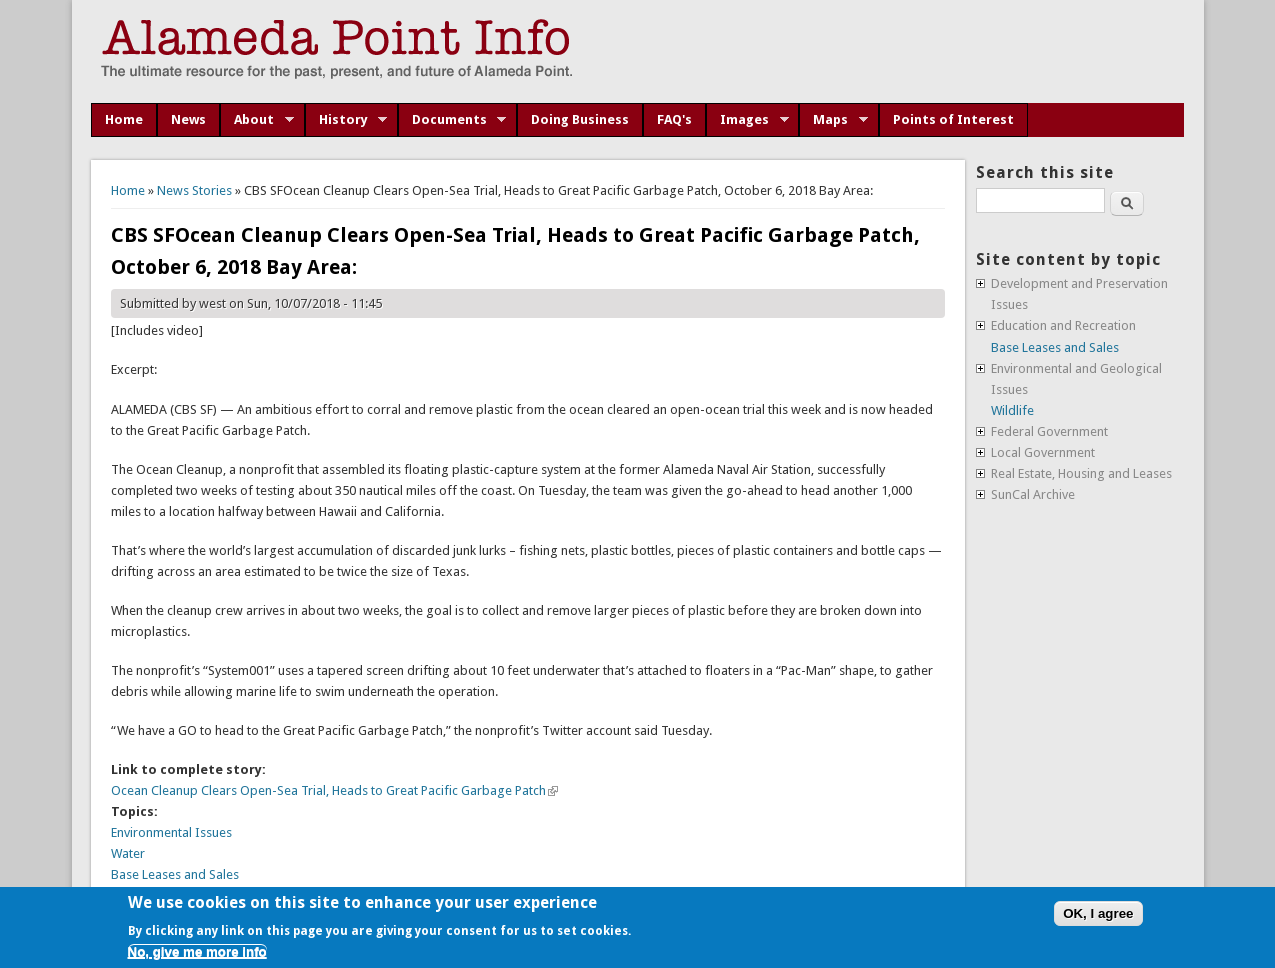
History (346, 120)
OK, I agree (1098, 913)
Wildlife (1012, 410)
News (188, 119)
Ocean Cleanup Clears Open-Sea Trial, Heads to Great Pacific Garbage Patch (334, 790)
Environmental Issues (171, 832)
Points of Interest (953, 119)
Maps (833, 120)
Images (747, 120)
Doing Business (580, 119)
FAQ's (674, 119)
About (257, 120)
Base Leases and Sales (175, 874)
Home (124, 119)
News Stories (194, 190)
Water (128, 853)
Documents (452, 120)
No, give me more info (197, 951)
